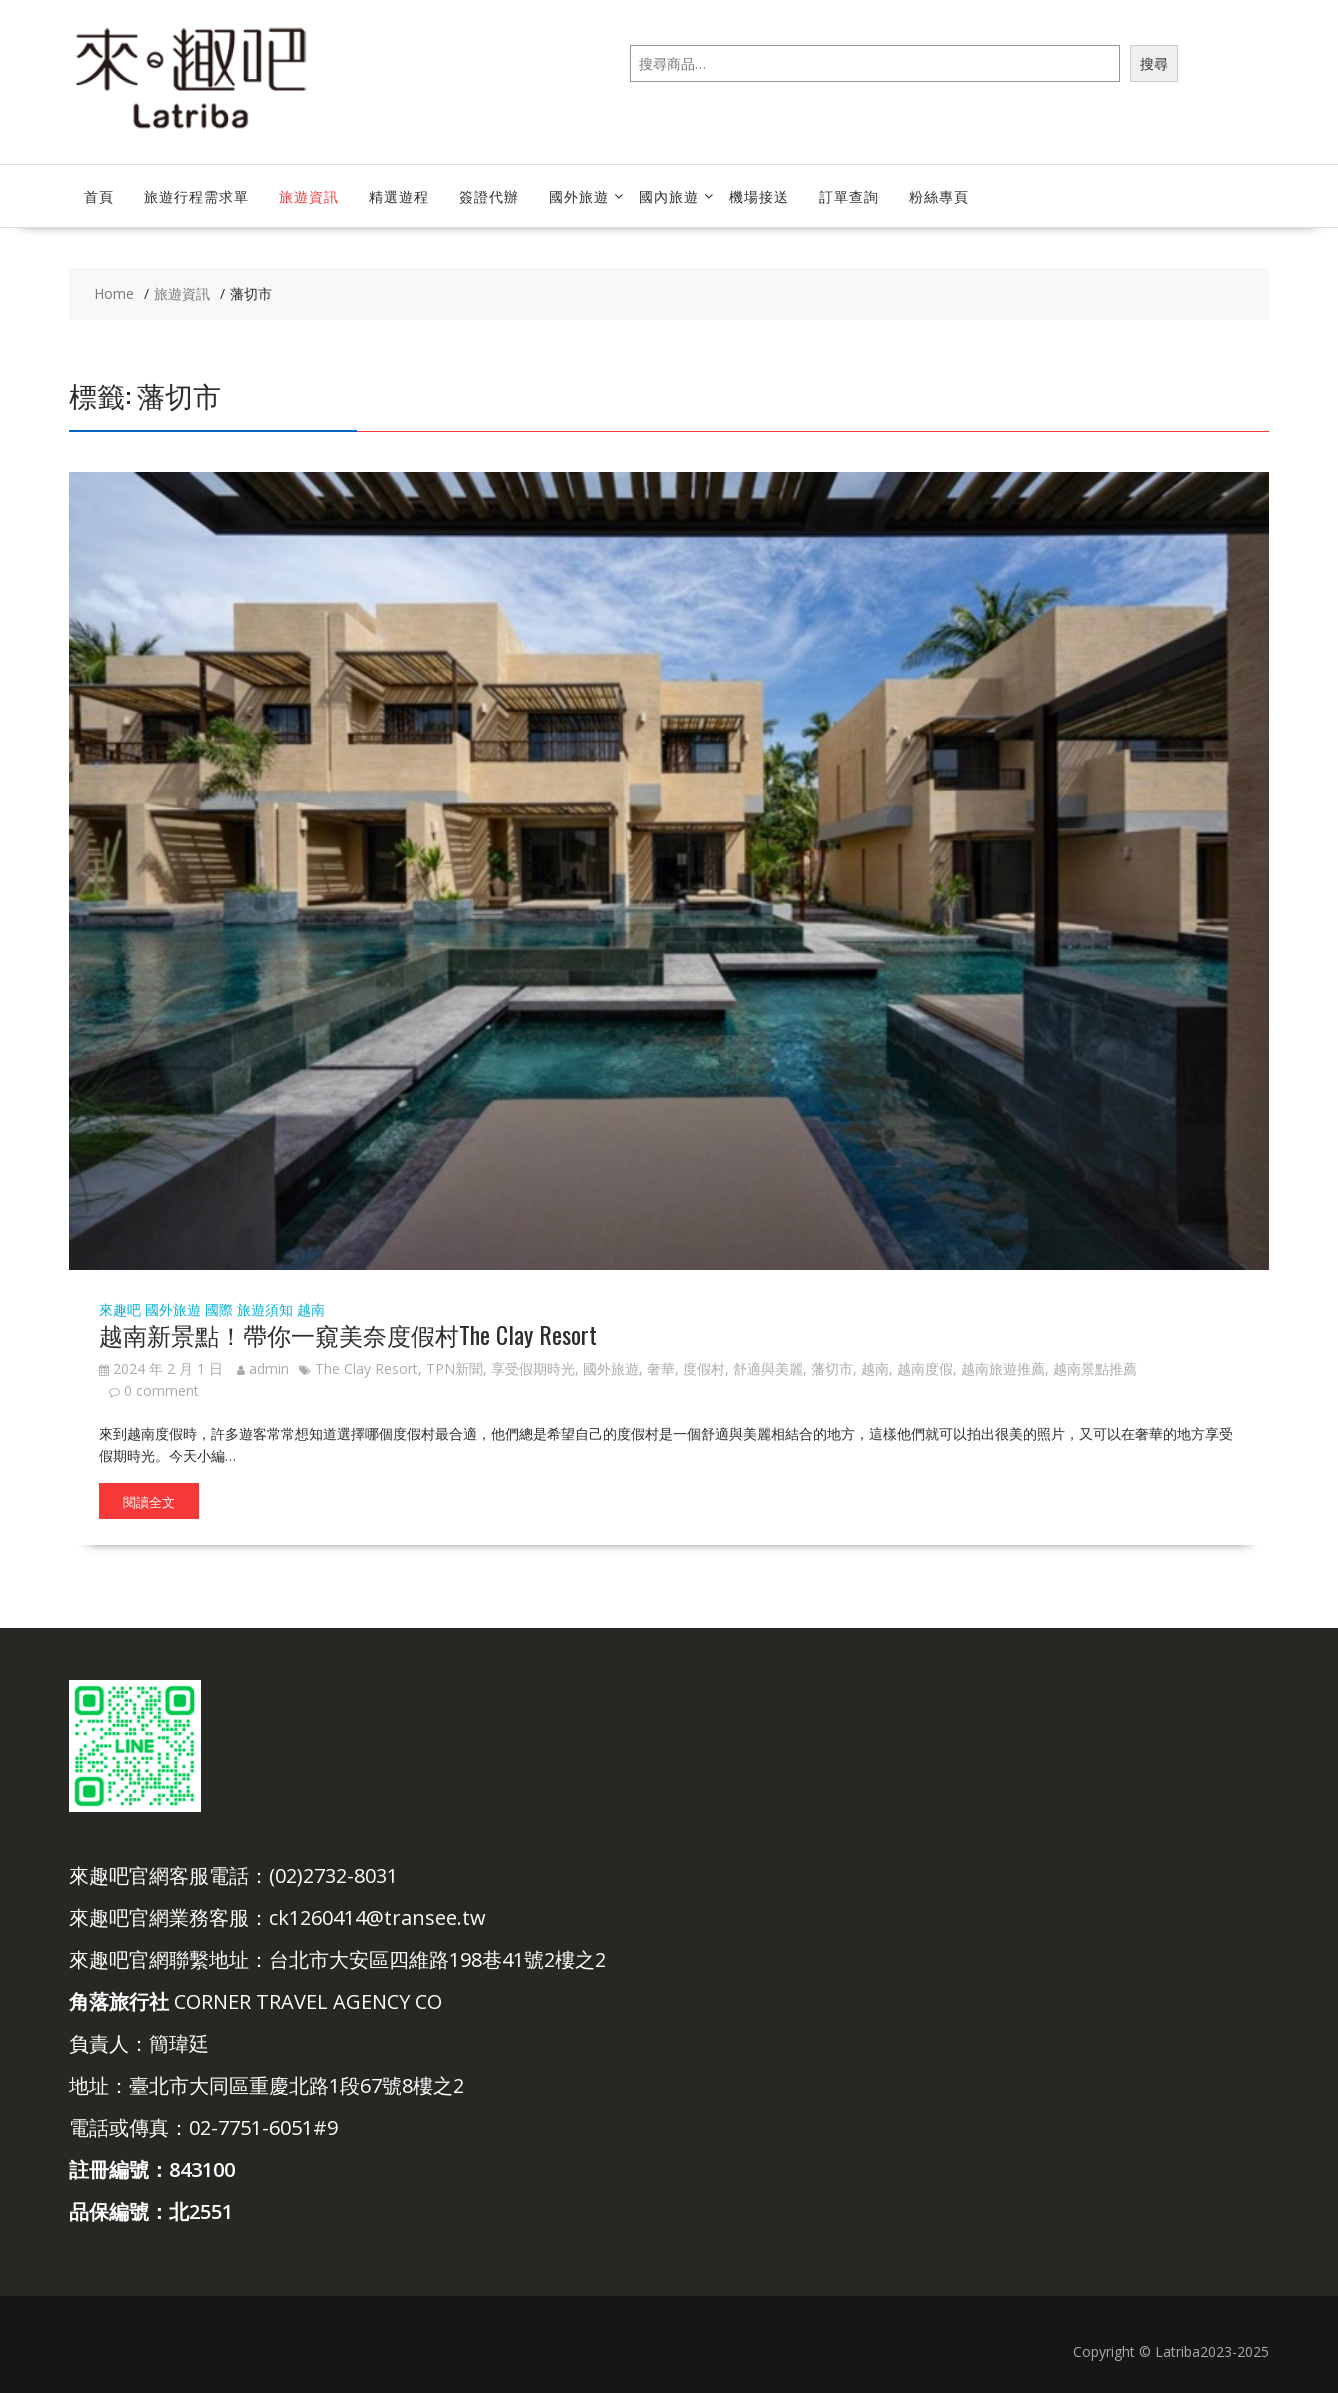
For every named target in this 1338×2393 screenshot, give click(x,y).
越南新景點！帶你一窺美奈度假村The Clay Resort (348, 1334)
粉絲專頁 (939, 195)
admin (263, 1368)
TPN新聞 (454, 1368)
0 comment (161, 1390)
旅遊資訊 (309, 195)
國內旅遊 (669, 195)
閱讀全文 (149, 1501)
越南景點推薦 (1095, 1368)
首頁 (99, 195)
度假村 (704, 1368)
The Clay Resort (366, 1368)
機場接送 (759, 195)
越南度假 (925, 1368)
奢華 (661, 1368)
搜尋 (1154, 63)
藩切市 (832, 1368)
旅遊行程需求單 (196, 195)
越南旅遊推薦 (1003, 1368)
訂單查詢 (849, 195)
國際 (219, 1309)
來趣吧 (120, 1309)
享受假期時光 (533, 1368)
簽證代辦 (489, 195)
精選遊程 (399, 195)
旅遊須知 (265, 1309)
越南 (311, 1309)
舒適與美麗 (768, 1368)
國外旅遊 (579, 195)
